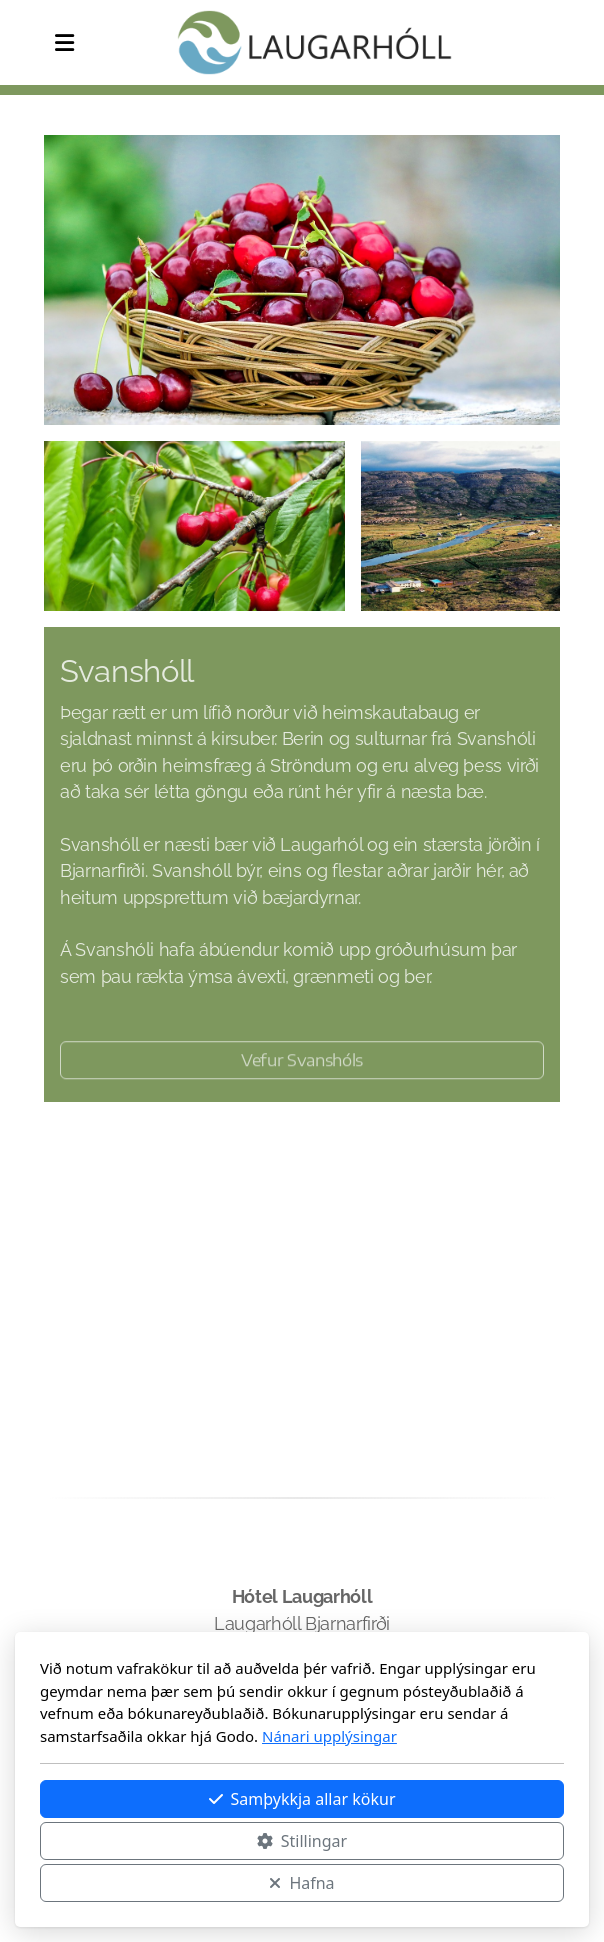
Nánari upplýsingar (329, 1736)
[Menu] (64, 43)
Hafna (301, 1883)
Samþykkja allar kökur (302, 1799)
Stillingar (302, 1841)
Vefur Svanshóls (302, 1064)
